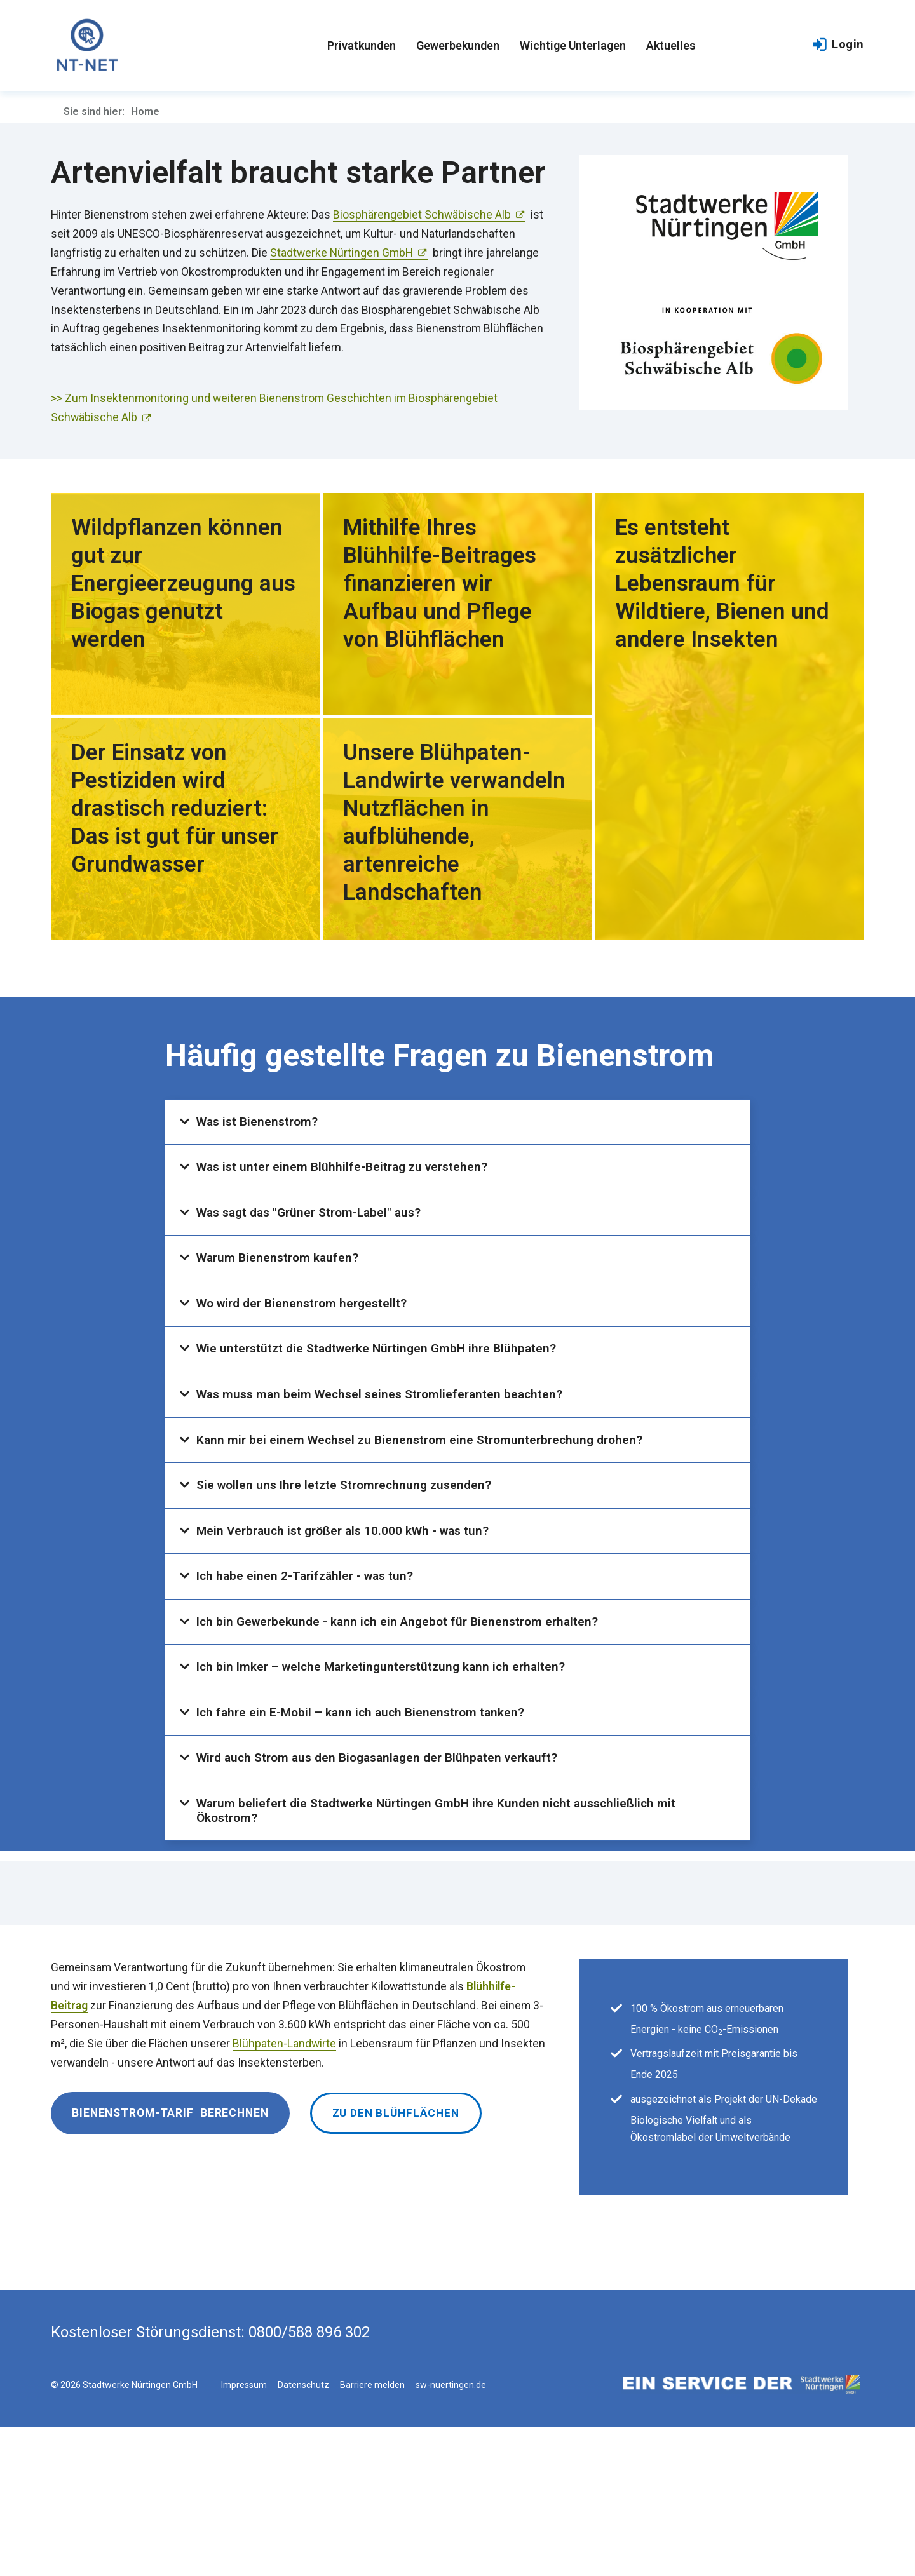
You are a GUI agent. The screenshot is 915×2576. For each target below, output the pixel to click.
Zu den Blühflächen (397, 2261)
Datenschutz (303, 2533)
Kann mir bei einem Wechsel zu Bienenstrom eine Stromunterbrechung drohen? (426, 1508)
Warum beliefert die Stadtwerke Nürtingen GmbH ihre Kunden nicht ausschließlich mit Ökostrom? (444, 1953)
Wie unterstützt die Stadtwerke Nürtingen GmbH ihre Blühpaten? (383, 1399)
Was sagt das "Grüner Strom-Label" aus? (315, 1235)
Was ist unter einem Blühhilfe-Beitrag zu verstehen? (347, 1181)
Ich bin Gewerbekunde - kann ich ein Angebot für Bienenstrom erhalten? (404, 1727)
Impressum (244, 2533)
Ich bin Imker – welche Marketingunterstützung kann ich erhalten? (387, 1782)
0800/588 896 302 (309, 2481)
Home (145, 111)
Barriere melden (372, 2533)
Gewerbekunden (457, 46)
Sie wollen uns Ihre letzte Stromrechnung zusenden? (349, 1563)
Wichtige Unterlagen (573, 46)
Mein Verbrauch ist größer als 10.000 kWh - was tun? (349, 1618)
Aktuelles (671, 46)
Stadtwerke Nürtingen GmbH (341, 252)
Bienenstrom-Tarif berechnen (170, 2261)
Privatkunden (361, 46)
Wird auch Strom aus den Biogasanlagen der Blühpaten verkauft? (386, 1891)
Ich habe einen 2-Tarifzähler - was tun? (309, 1672)
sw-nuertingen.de (451, 2533)
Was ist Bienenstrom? (260, 1126)
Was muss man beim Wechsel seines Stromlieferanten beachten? (386, 1454)
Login (838, 47)
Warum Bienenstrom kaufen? (281, 1290)
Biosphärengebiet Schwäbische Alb (422, 214)
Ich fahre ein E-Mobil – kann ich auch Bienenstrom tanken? (365, 1836)
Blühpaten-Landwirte (284, 2192)
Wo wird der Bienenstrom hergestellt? (307, 1344)
